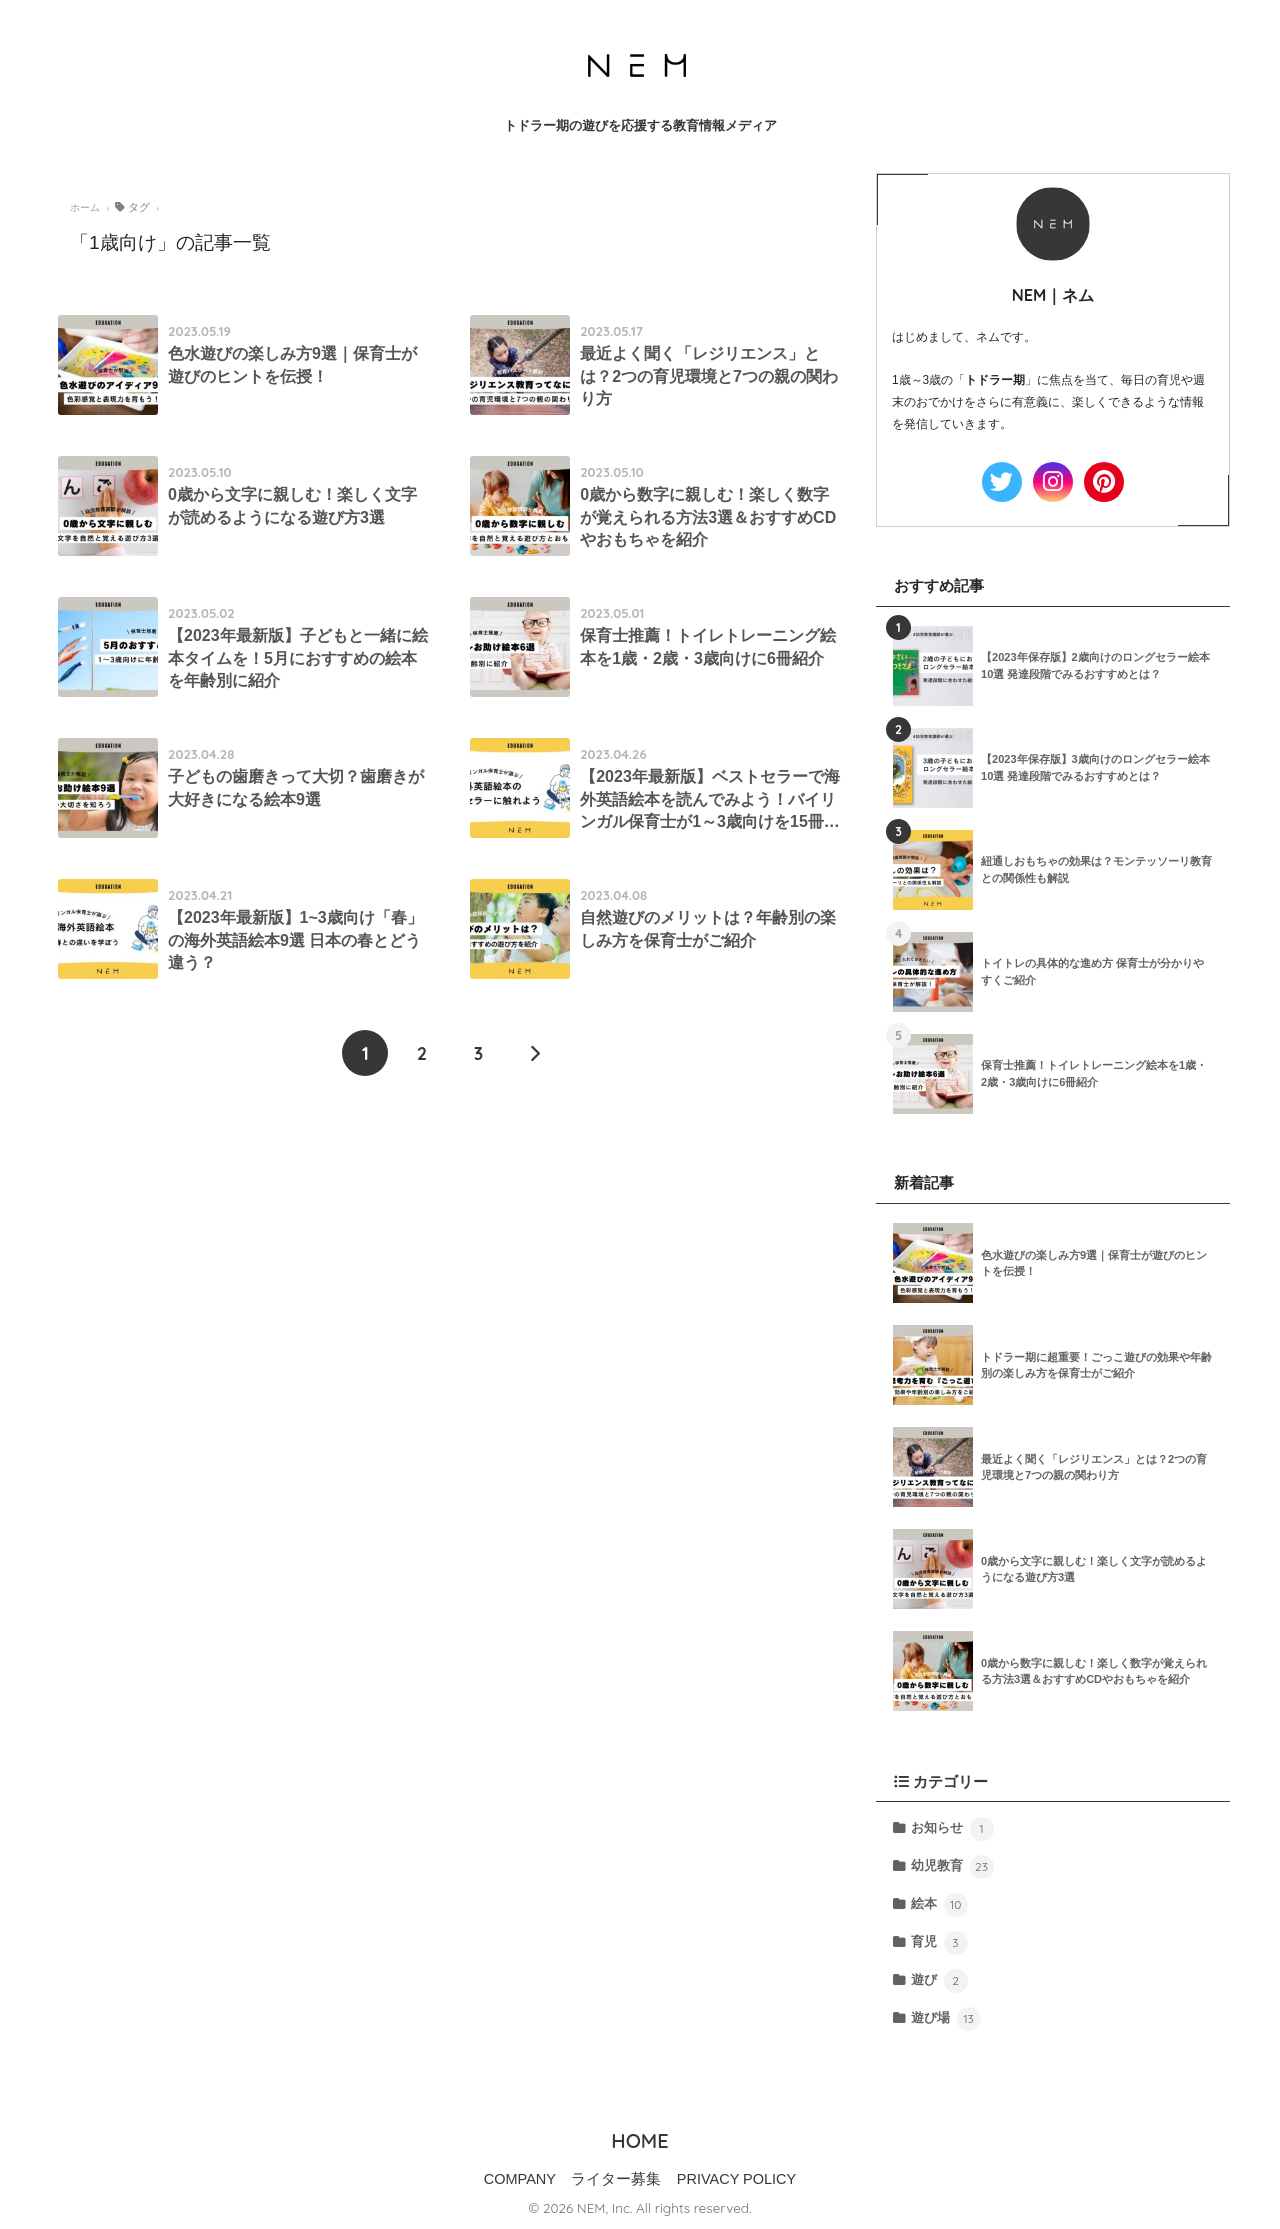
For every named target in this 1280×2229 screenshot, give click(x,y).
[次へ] (535, 1053)
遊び (939, 1981)
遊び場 (945, 2019)
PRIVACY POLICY (737, 2179)
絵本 (939, 1905)
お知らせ (952, 1829)
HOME (639, 2140)
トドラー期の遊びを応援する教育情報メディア (640, 125)
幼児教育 (952, 1867)
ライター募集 (616, 2179)
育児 (939, 1943)
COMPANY (520, 2179)
